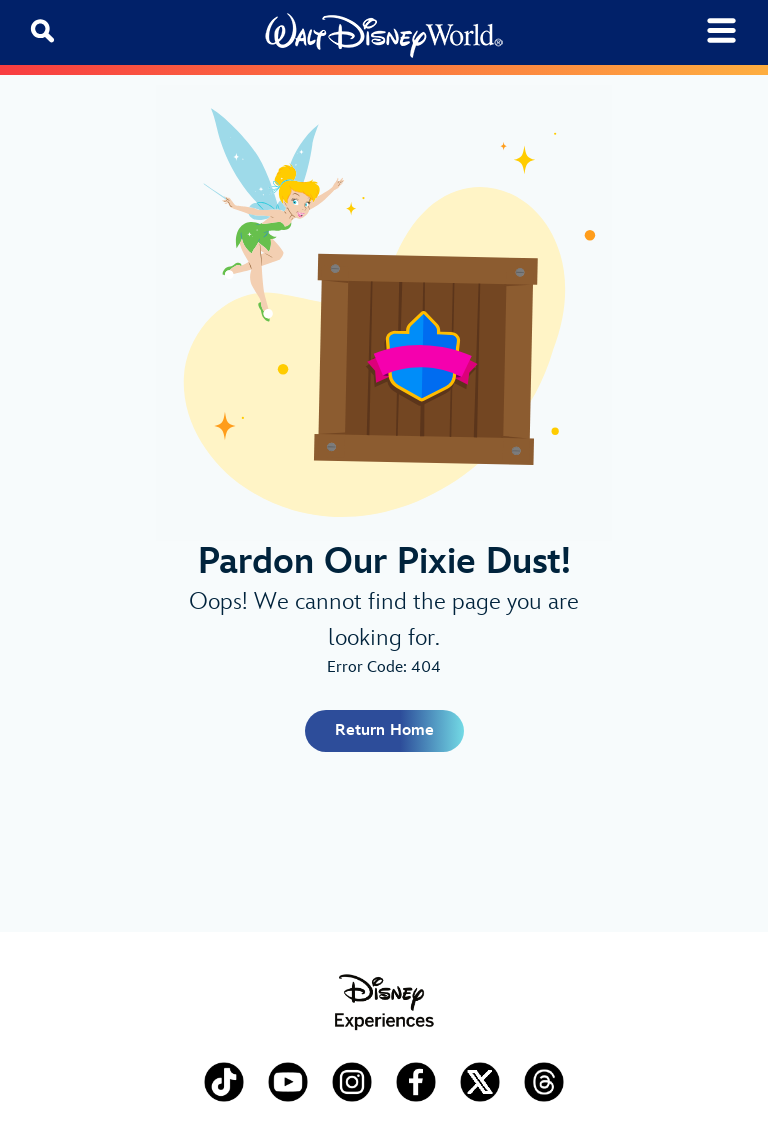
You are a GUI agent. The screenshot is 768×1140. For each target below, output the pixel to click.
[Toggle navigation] (721, 30)
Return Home (384, 730)
